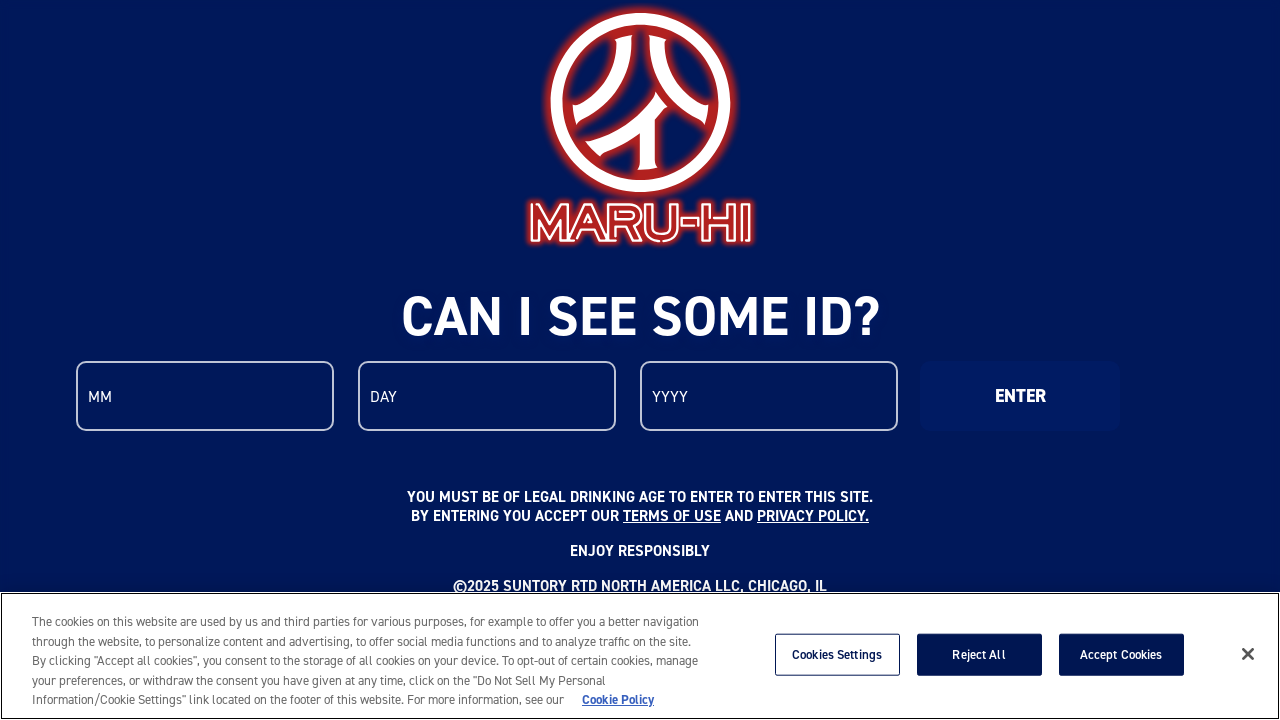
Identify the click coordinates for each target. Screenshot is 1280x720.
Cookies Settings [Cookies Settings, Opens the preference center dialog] (837, 654)
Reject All (978, 654)
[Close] (1248, 654)
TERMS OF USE (672, 515)
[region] (640, 656)
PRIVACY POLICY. (813, 515)
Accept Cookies (1121, 654)
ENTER (1020, 396)
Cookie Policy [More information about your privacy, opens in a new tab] (618, 699)
